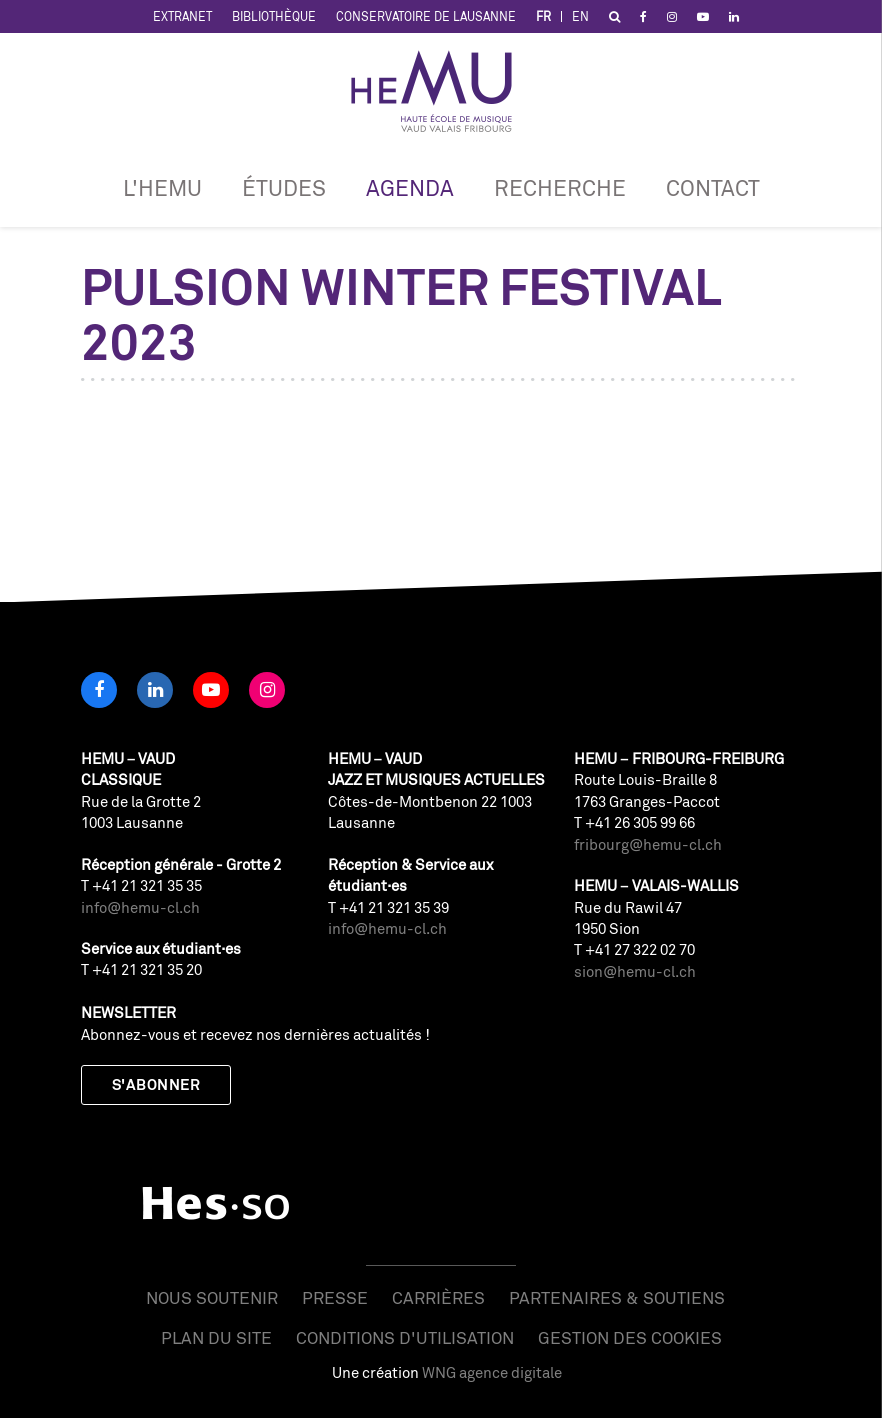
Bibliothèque (274, 16)
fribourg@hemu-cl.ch (648, 844)
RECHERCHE (560, 187)
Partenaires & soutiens (617, 1297)
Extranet (182, 16)
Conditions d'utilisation (405, 1337)
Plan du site (216, 1337)
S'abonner (156, 1084)
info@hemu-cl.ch (140, 907)
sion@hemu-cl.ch (635, 971)
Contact (713, 187)
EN (580, 16)
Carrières (438, 1297)
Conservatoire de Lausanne (426, 16)
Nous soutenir (212, 1297)
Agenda (410, 187)
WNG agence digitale (492, 1372)
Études (284, 187)
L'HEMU (162, 187)
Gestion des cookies (630, 1337)
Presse (335, 1297)
